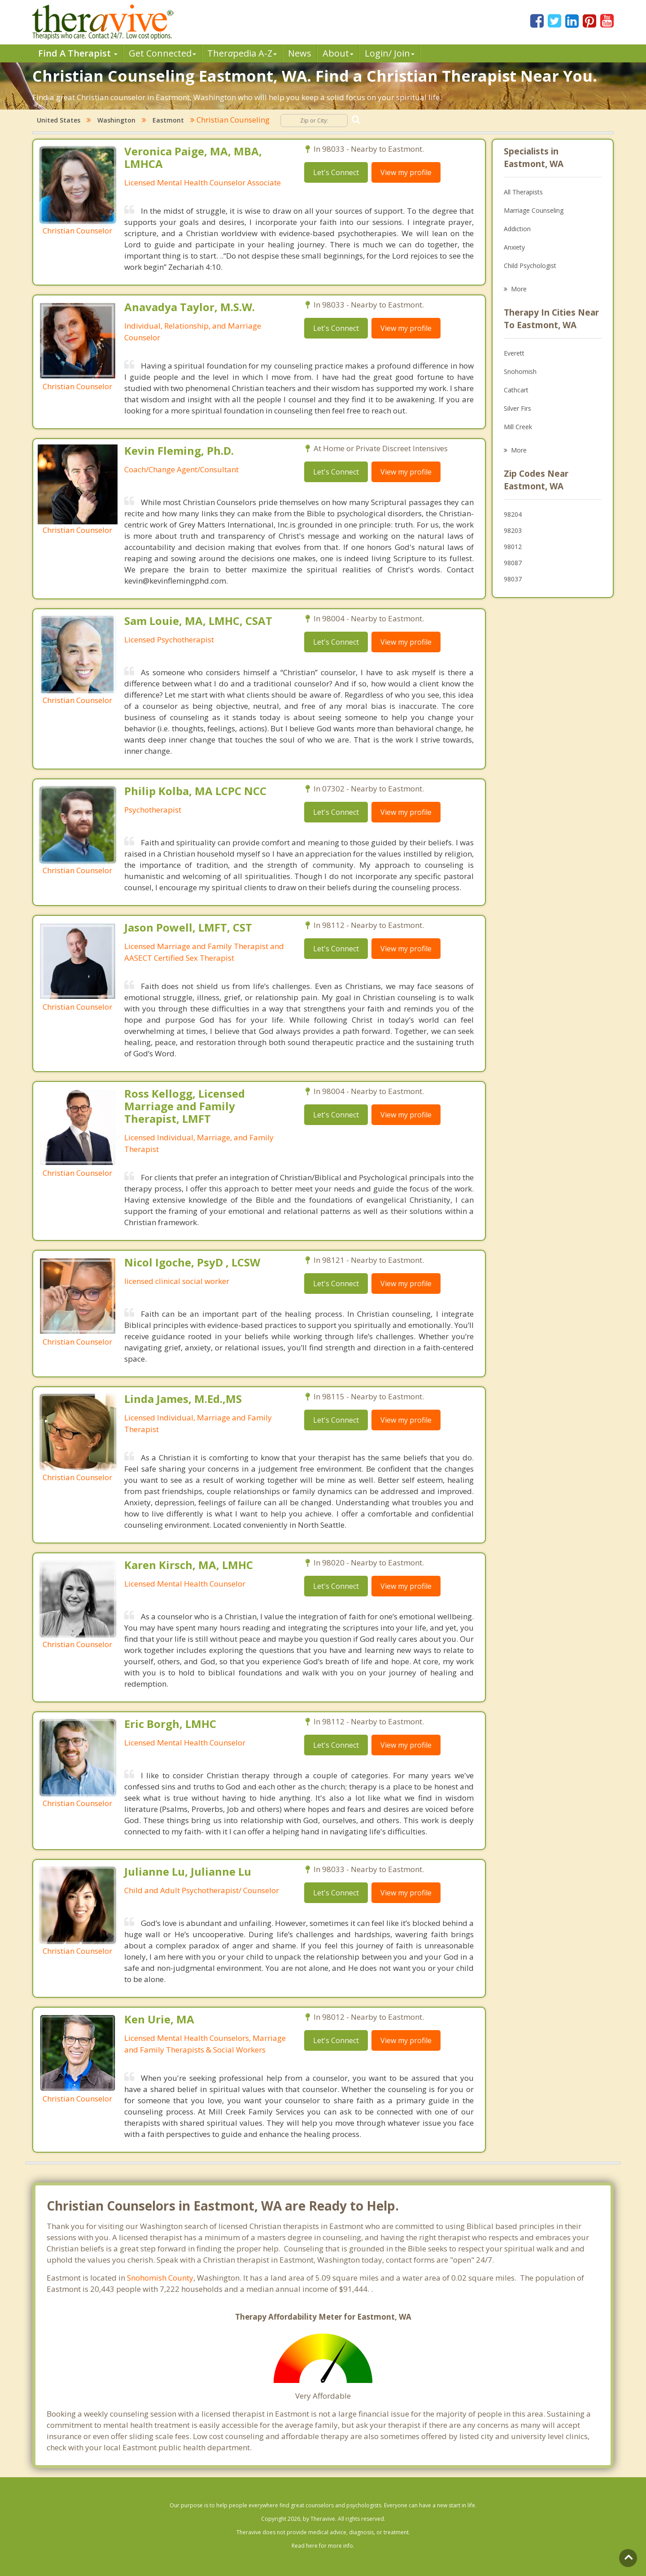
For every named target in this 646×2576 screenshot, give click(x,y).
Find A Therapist (78, 53)
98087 (513, 562)
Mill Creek (518, 426)
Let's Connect (336, 172)
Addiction (517, 228)
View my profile (406, 172)
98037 (513, 579)
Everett (514, 353)
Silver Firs (517, 408)
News (299, 53)
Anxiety (514, 247)
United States (58, 120)
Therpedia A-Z (242, 53)
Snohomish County (160, 2278)
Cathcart (516, 390)
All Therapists (523, 192)
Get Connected (162, 53)
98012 (513, 546)
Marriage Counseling (533, 210)
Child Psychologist (530, 265)
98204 (513, 514)
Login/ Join (390, 53)
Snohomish (520, 371)
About (338, 53)
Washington (116, 120)
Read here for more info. (323, 2546)
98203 (513, 530)
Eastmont (168, 120)
